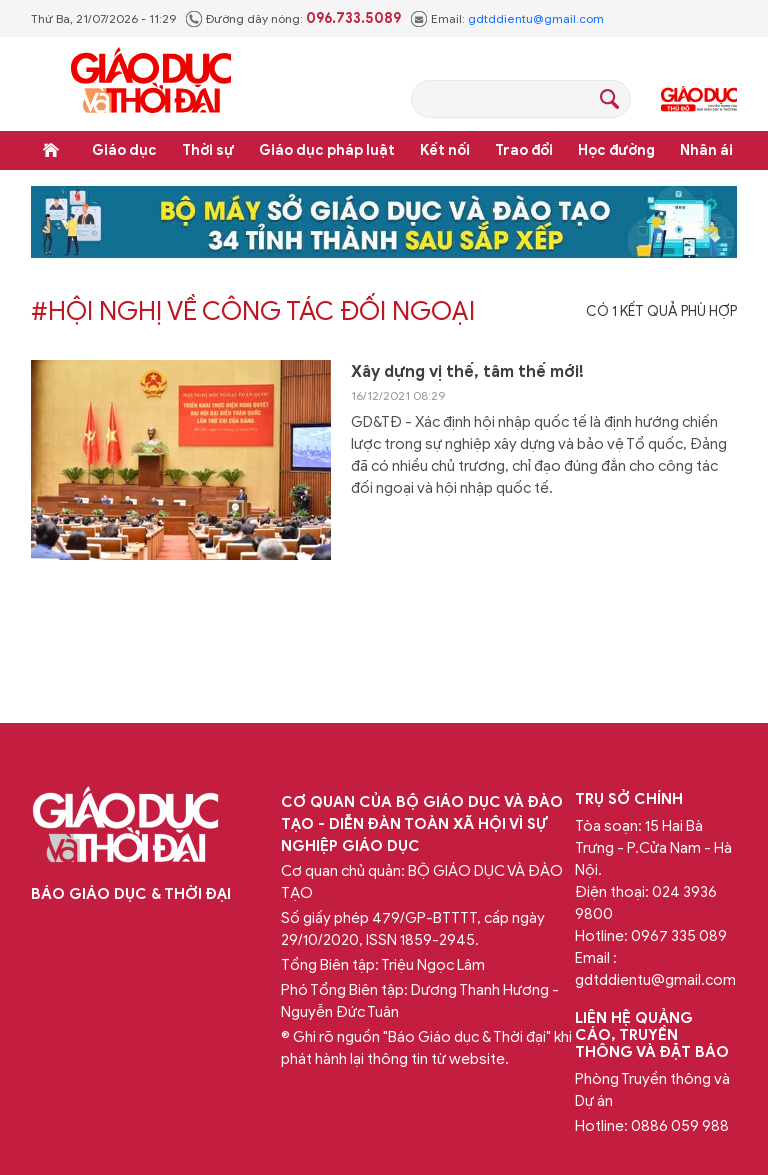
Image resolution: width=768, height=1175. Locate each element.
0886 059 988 (680, 1126)
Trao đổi (524, 150)
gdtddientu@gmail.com (536, 18)
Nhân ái (706, 150)
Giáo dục (124, 150)
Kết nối (445, 150)
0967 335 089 (679, 936)
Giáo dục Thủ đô (699, 99)
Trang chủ (51, 150)
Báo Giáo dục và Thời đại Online (151, 83)
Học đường (616, 150)
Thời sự (208, 150)
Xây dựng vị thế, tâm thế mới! (467, 372)
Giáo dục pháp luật (327, 150)
